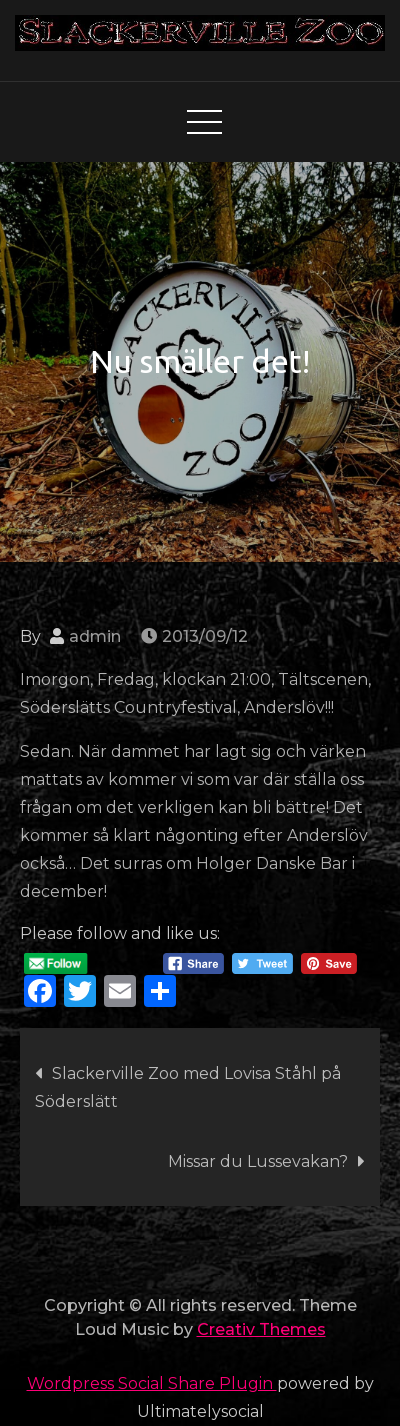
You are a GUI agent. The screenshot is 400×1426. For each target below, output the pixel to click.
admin (95, 636)
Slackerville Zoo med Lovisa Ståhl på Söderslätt (188, 1087)
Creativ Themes (261, 1329)
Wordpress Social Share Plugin (152, 1383)
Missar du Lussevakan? (258, 1161)
